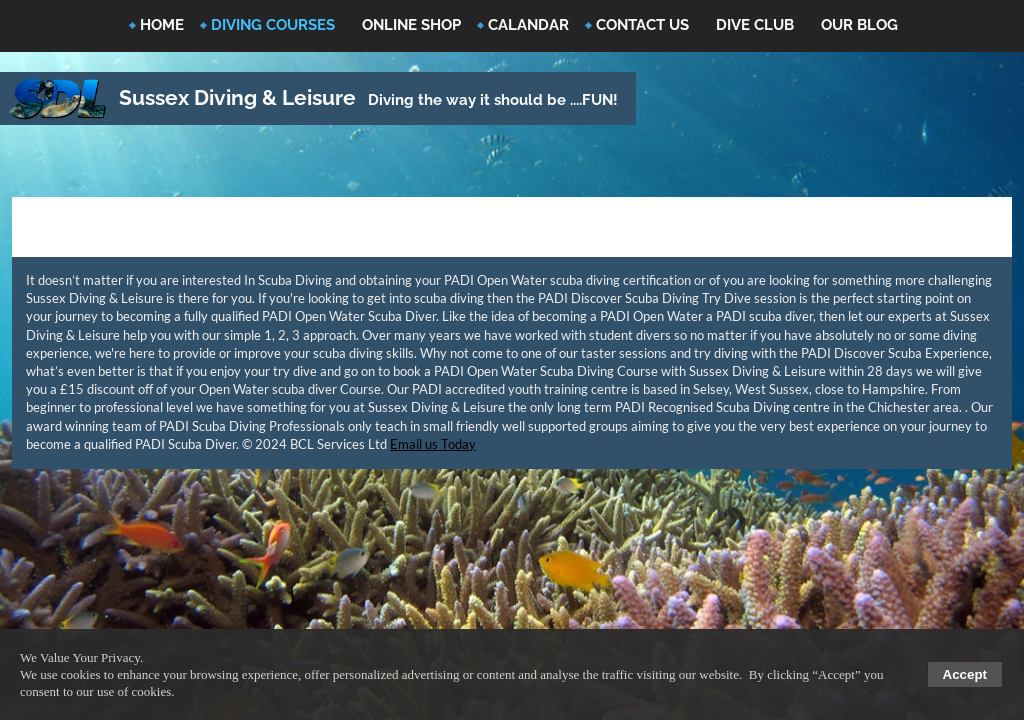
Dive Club (755, 25)
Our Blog (859, 25)
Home (162, 25)
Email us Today (433, 444)
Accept (965, 674)
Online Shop (411, 25)
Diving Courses (273, 25)
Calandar (528, 25)
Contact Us (642, 25)
